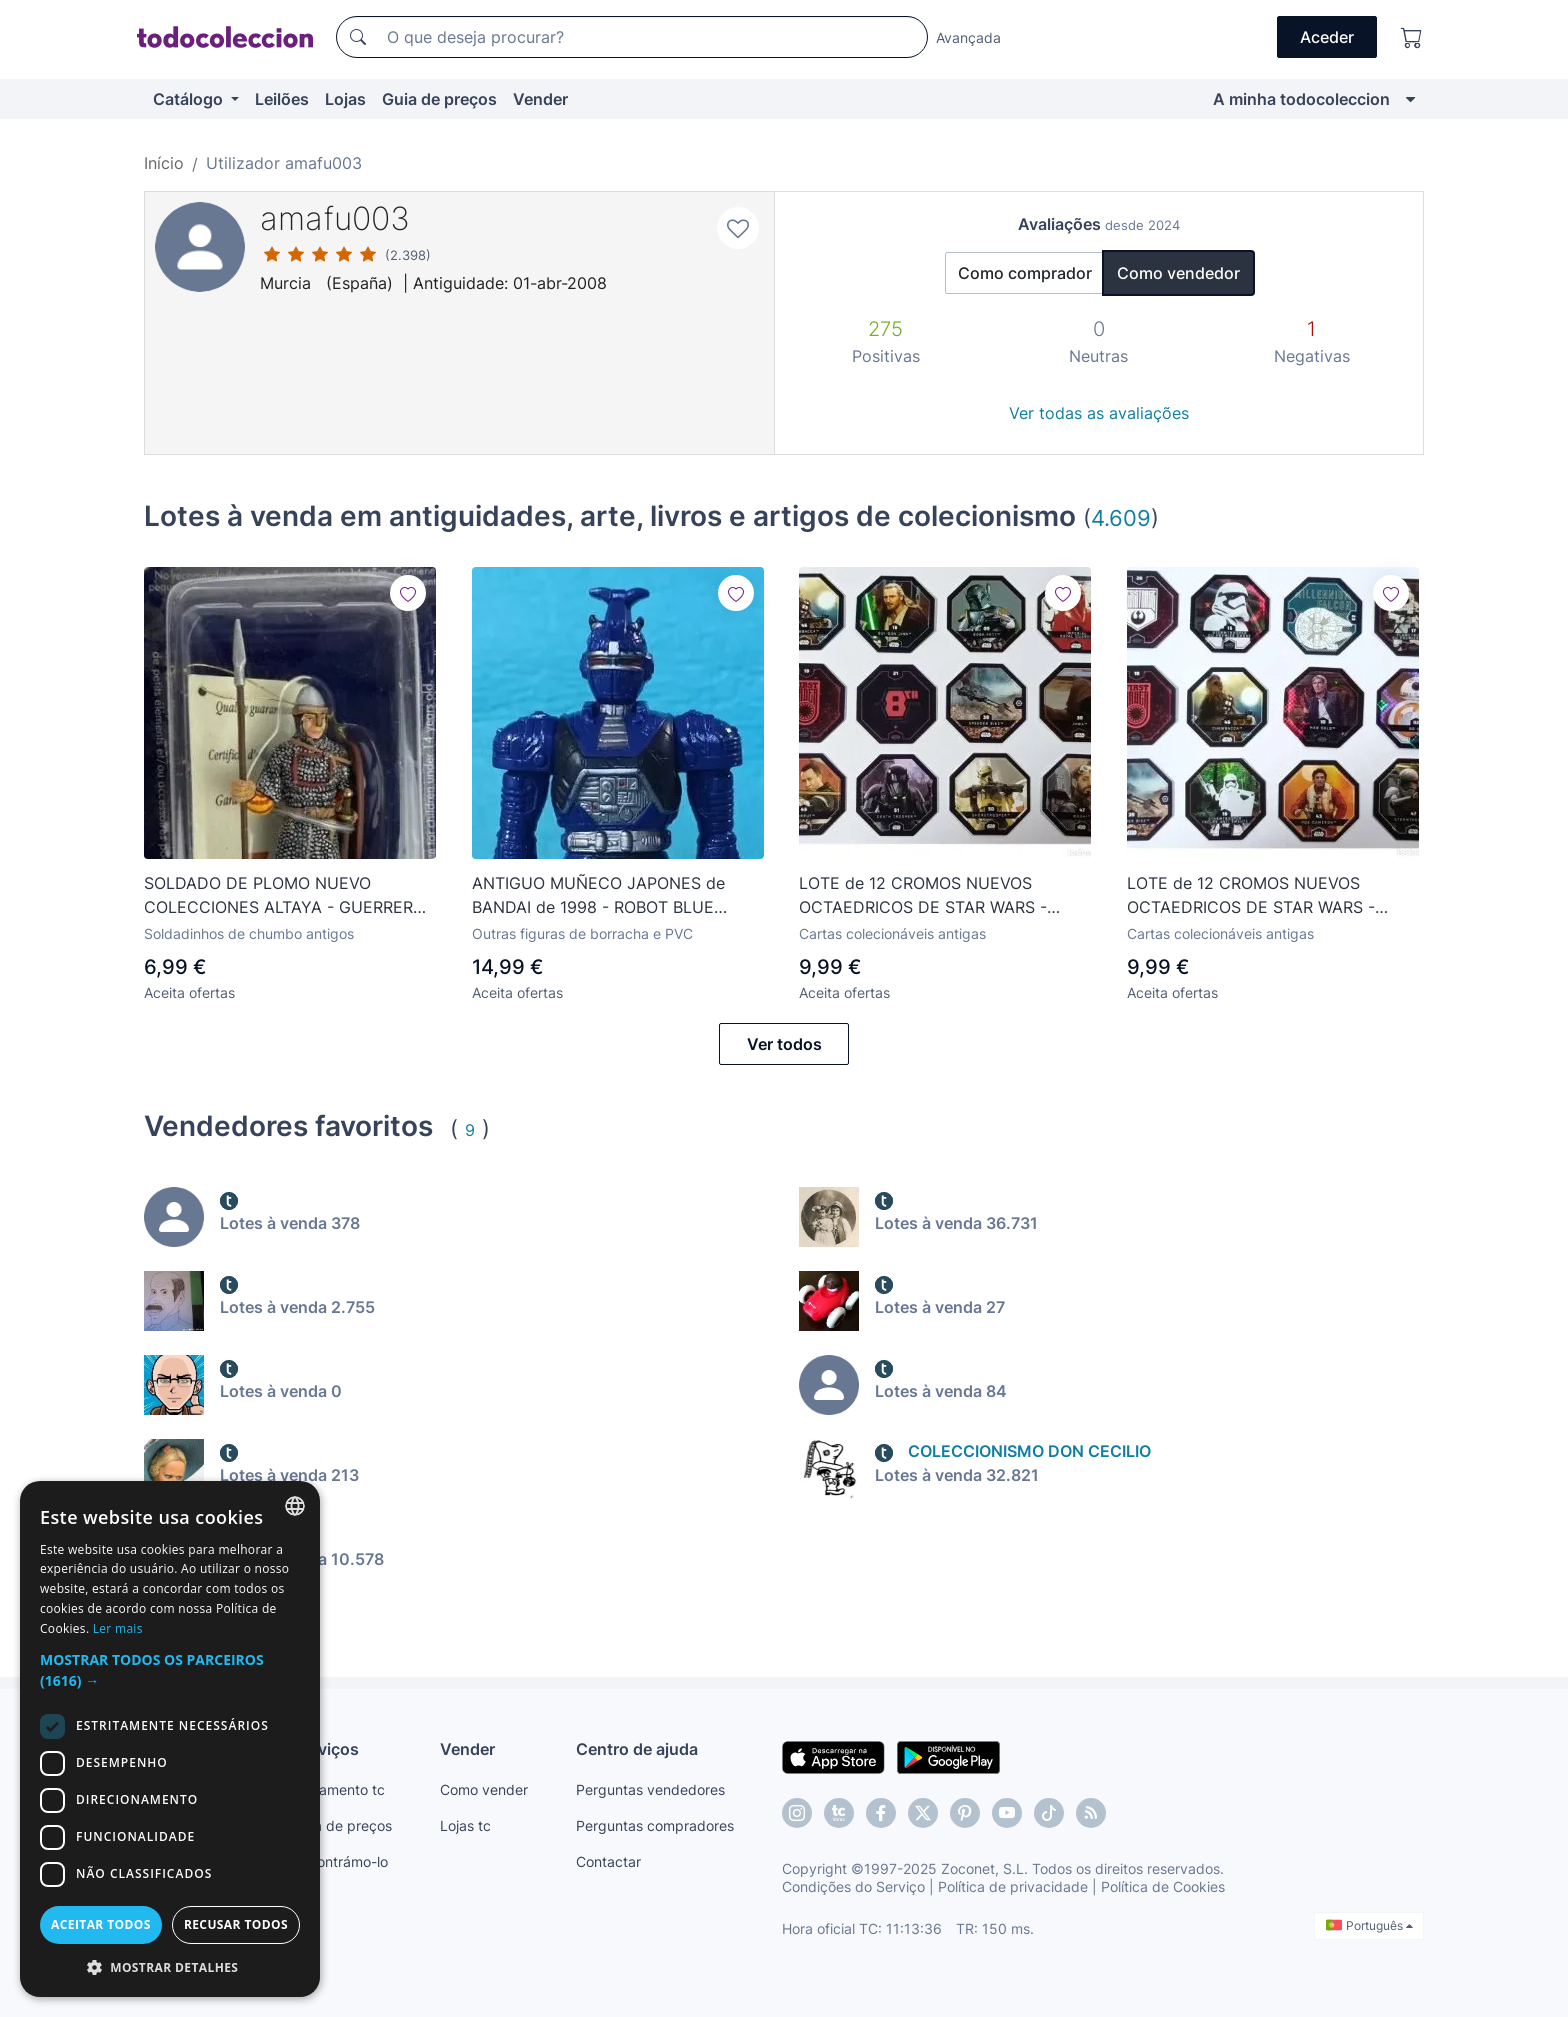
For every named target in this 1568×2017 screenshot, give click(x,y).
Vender (540, 99)
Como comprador (1025, 273)
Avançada (968, 37)
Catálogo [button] (190, 99)
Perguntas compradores (655, 1825)
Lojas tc (465, 1825)
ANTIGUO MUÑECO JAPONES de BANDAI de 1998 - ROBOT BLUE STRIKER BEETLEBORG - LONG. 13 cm (616, 896)
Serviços (326, 1749)
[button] (170, 1670)
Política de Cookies (1163, 1886)
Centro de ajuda (637, 1749)
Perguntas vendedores (650, 1789)
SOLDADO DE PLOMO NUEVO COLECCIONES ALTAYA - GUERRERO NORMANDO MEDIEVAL (284, 896)
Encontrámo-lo (340, 1861)
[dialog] (170, 1739)
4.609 (1121, 517)
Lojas (345, 99)
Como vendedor (1178, 273)
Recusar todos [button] (236, 1924)
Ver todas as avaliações (1099, 413)
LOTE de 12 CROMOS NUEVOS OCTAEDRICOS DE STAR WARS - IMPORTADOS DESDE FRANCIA (923, 896)
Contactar (608, 1861)
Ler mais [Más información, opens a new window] (118, 1628)
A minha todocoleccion (1301, 99)
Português (1369, 1925)
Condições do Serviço (853, 1886)
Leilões (282, 99)
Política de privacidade (1013, 1886)
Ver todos (784, 1044)
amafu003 (335, 218)
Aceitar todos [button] (101, 1924)
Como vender (484, 1789)
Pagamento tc (339, 1789)
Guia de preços (439, 99)
